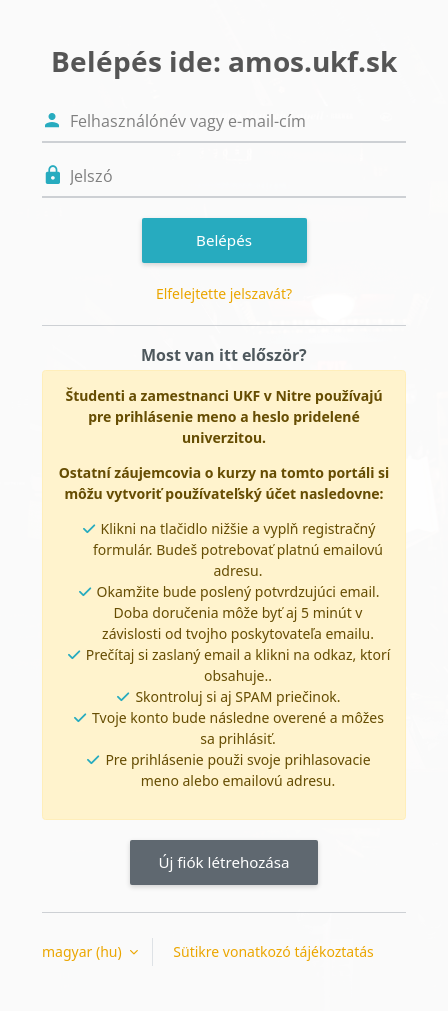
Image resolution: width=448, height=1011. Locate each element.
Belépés (224, 240)
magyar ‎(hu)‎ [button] (83, 951)
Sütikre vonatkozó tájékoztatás (273, 951)
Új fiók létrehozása (223, 862)
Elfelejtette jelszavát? (224, 293)
